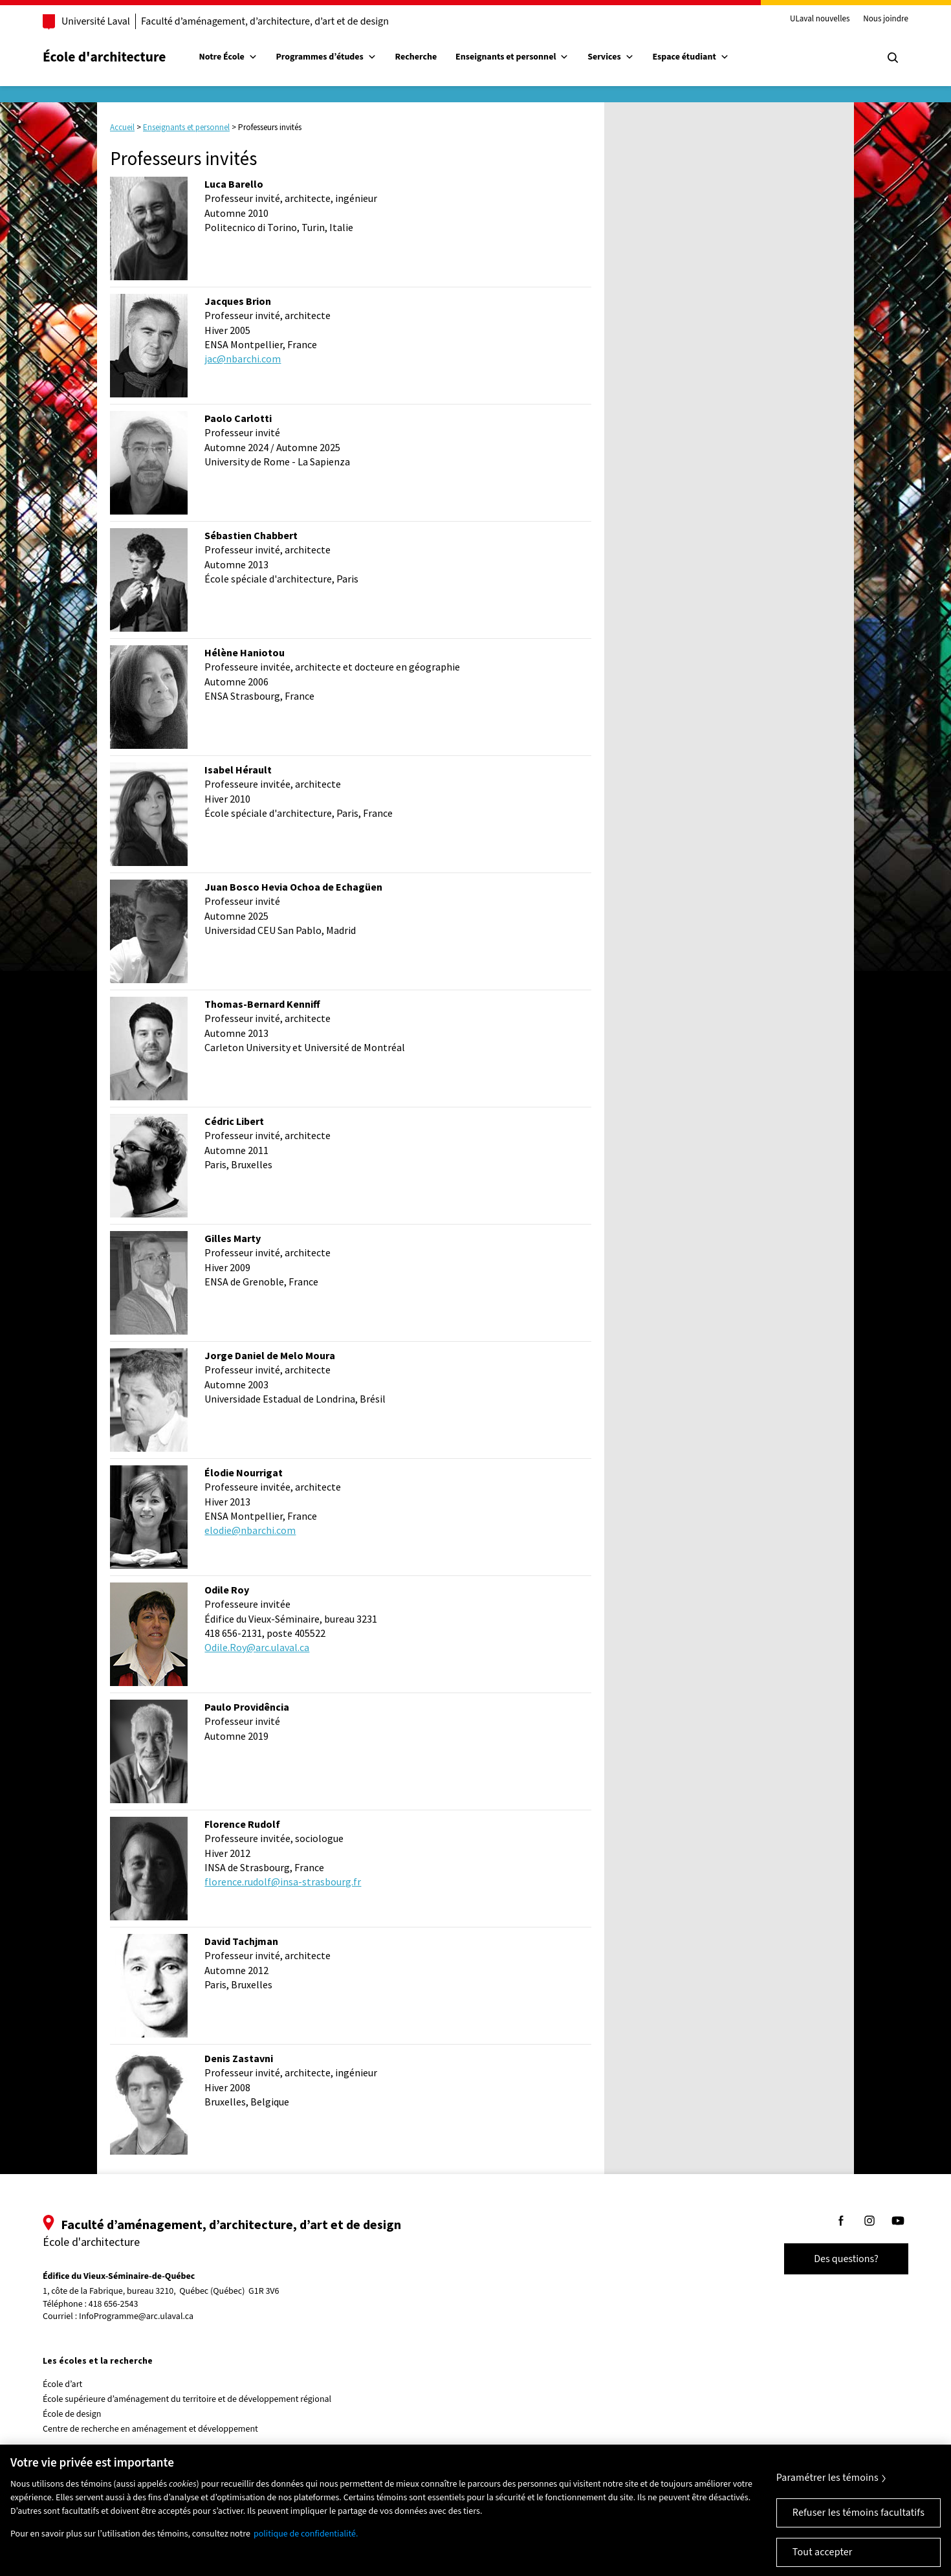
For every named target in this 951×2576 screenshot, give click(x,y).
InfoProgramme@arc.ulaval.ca (136, 2316)
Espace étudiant (690, 56)
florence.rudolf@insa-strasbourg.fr (282, 1881)
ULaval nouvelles (820, 19)
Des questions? (846, 2259)
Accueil (122, 127)
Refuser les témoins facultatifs (858, 2523)
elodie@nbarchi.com (250, 1530)
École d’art (62, 2384)
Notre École (228, 56)
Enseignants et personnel (512, 56)
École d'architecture (104, 57)
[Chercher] (892, 57)
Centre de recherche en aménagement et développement (150, 2429)
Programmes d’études (326, 56)
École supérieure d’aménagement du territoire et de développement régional (187, 2399)
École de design (72, 2414)
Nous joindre (885, 19)
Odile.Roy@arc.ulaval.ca (256, 1647)
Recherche (416, 56)
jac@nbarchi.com (242, 358)
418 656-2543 (113, 2304)
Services (610, 56)
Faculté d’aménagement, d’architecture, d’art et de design (265, 21)
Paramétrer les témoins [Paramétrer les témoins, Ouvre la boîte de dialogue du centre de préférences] (827, 2488)
